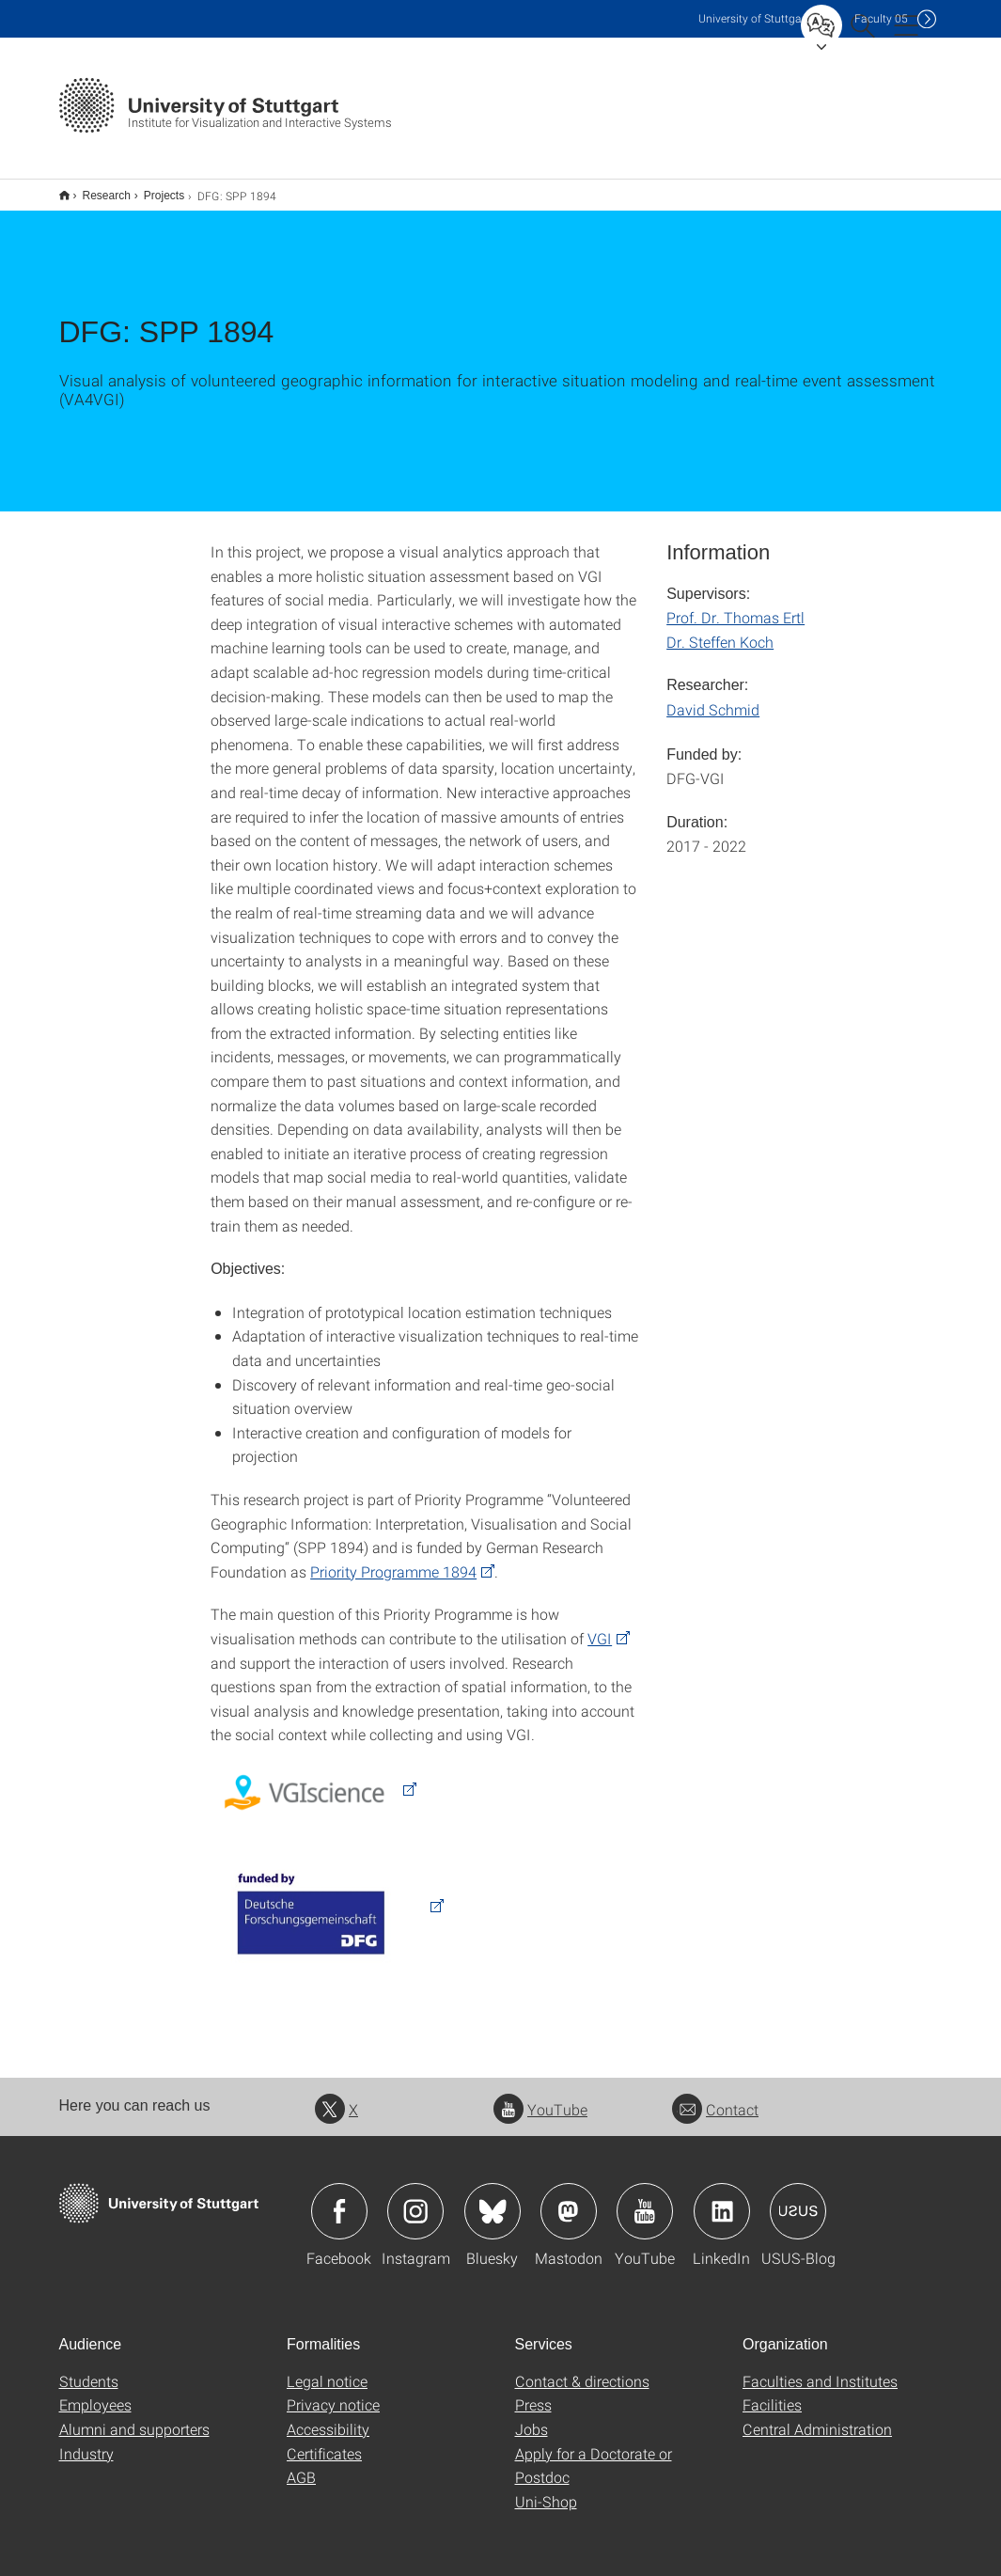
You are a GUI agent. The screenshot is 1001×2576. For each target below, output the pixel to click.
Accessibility (328, 2417)
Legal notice (327, 2369)
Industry (86, 2441)
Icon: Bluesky (492, 2199)
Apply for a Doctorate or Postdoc (593, 2453)
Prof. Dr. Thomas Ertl (735, 605)
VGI (599, 1626)
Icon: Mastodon (568, 2199)
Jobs (531, 2417)
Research (96, 189)
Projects (153, 189)
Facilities (772, 2392)
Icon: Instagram (415, 2199)
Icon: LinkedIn (722, 2199)
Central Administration (817, 2417)
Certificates (324, 2441)
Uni (753, 18)
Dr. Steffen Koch (720, 629)
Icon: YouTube (645, 2199)
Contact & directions (582, 2369)
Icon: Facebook (339, 2199)
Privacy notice (333, 2392)
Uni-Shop (546, 2489)
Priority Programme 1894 (393, 1559)
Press (533, 2392)
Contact (715, 2097)
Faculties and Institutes (820, 2369)
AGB (301, 2464)
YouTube (540, 2097)
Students (88, 2369)
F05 (881, 18)
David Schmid (712, 697)
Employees (95, 2392)
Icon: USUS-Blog (798, 2199)
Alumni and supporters (134, 2417)
